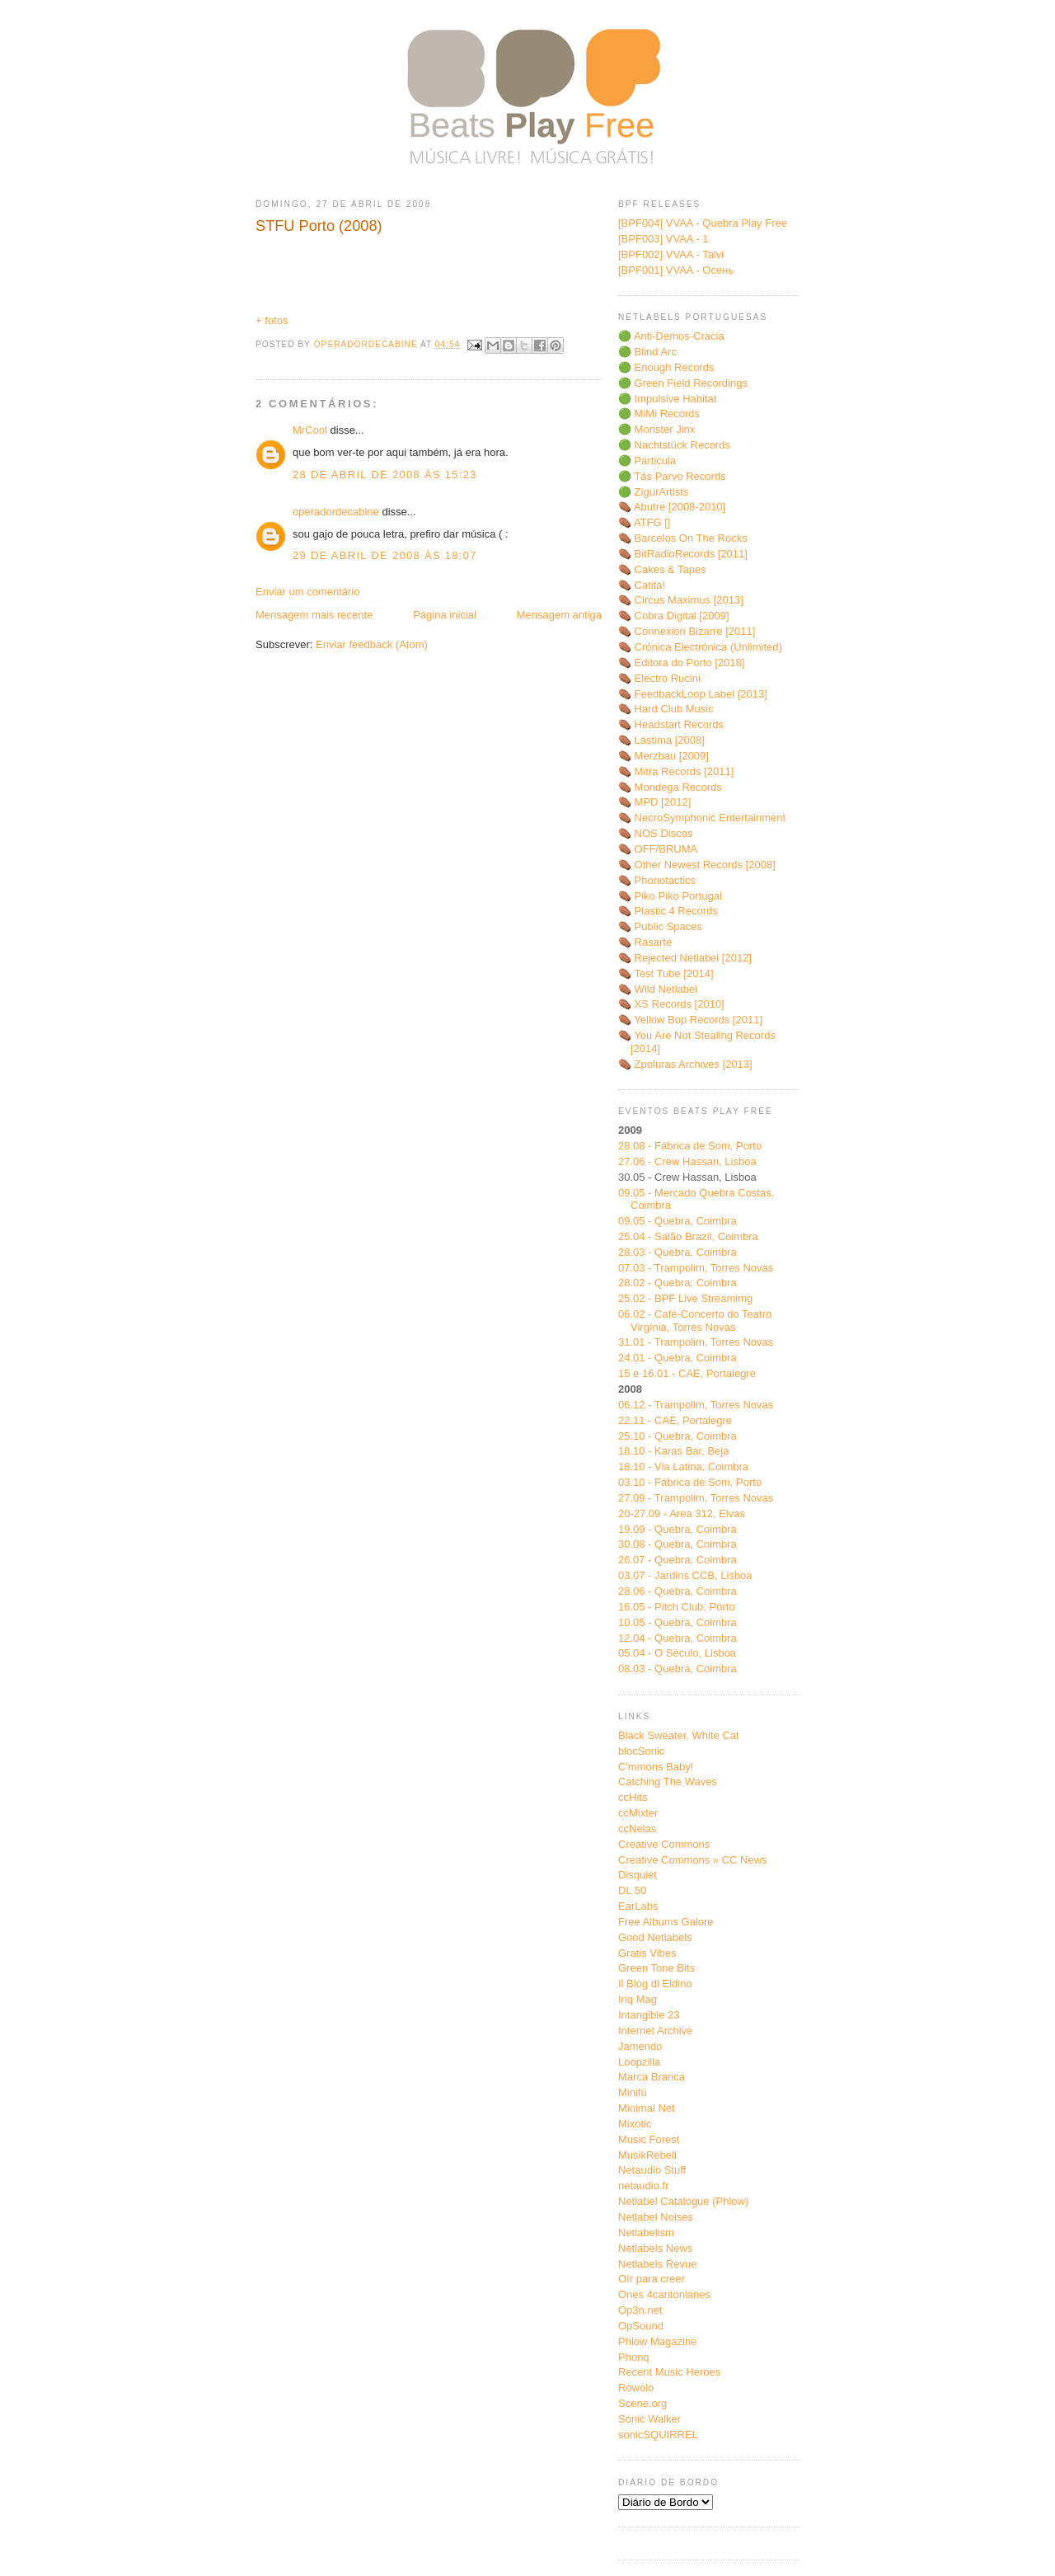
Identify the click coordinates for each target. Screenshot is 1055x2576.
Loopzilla (639, 2062)
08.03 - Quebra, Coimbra (677, 1668)
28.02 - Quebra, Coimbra (677, 1282)
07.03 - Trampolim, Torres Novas (695, 1268)
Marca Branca (651, 2077)
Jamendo (640, 2046)
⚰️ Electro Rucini (659, 678)
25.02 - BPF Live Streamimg (685, 1298)
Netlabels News (655, 2248)
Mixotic (634, 2124)
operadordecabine (336, 511)
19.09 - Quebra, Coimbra (677, 1529)
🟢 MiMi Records (659, 413)
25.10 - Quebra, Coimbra (677, 1436)
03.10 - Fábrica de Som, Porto (690, 1482)
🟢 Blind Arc (647, 352)
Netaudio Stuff (652, 2170)
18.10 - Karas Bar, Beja (673, 1451)
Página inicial (444, 615)
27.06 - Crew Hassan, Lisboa (687, 1161)
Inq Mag (637, 1999)
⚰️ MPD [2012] (654, 802)
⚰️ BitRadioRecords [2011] (683, 554)
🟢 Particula (647, 460)
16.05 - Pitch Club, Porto (676, 1607)
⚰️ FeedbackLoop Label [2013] (692, 694)
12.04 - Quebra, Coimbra (677, 1638)
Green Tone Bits (656, 1968)
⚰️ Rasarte (645, 942)
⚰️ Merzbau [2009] (663, 756)
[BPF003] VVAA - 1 (663, 239)
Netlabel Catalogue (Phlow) (683, 2201)
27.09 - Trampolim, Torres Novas (695, 1498)
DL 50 (632, 1890)
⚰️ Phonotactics (657, 880)
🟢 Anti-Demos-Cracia (671, 336)
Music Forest (648, 2139)
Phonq (633, 2357)
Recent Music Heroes (669, 2372)
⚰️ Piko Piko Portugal (670, 896)
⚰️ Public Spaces (660, 926)
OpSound (640, 2326)
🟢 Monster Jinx (656, 429)
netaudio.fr (643, 2185)
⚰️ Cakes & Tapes (662, 569)
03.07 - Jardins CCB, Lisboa (685, 1575)
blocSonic (641, 1751)
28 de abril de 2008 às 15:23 (385, 474)
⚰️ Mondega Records (670, 787)
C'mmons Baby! (655, 1766)
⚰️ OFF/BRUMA (657, 849)
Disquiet (637, 1875)
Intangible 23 (648, 2015)
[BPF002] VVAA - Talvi (671, 254)
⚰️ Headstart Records (671, 724)
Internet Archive (655, 2030)
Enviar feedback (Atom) (372, 644)
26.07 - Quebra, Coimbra (677, 1560)
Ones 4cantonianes (664, 2294)
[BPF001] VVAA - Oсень (676, 270)
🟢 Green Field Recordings (683, 383)
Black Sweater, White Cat (678, 1735)
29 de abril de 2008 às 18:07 (385, 555)
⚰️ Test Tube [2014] (666, 973)
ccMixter (638, 1813)
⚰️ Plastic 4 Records (668, 911)
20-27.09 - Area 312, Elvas (681, 1513)
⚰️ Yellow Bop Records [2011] (690, 1019)
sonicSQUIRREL (658, 2434)
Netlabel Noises (655, 2217)
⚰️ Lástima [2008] (661, 740)
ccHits (632, 1797)
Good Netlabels (655, 1937)
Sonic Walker (649, 2419)
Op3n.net (640, 2310)
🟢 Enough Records (666, 367)
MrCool (310, 430)
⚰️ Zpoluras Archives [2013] (685, 1064)
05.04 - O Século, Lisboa (677, 1653)
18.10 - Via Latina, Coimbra (683, 1466)
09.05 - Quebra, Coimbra (677, 1221)
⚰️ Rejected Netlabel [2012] (685, 958)
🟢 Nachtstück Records (674, 445)
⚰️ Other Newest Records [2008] (697, 864)
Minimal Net (646, 2108)
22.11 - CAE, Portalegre (675, 1420)
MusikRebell (647, 2155)
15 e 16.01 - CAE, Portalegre (687, 1373)
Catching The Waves (667, 1781)
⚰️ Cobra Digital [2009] (673, 615)
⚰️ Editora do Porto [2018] (681, 662)
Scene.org (642, 2403)
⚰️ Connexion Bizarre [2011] (686, 631)
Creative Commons (664, 1844)
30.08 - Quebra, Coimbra (677, 1544)
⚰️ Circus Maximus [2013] (680, 600)
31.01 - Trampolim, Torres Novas (695, 1342)
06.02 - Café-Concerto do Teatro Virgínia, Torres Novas (694, 1320)
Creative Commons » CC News (692, 1860)
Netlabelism (646, 2232)
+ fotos (272, 320)
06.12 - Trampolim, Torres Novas (695, 1404)
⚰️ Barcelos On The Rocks (683, 538)
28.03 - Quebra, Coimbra (677, 1252)
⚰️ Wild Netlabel (657, 989)
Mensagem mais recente (314, 615)
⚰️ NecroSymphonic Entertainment (701, 817)
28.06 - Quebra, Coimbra (677, 1591)
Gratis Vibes (647, 1953)
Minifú (632, 2092)
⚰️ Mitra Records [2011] (676, 771)
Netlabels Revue (657, 2264)
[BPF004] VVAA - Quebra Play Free (702, 223)
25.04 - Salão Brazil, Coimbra (688, 1236)
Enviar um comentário (307, 591)
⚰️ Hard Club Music (666, 709)
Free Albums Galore (666, 1922)
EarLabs (638, 1906)
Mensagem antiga (559, 615)
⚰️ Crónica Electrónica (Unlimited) (700, 647)
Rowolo (636, 2387)
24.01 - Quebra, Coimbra (677, 1357)
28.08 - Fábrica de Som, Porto (690, 1146)
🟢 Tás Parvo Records (672, 476)
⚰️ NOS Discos (655, 833)
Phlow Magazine (657, 2341)
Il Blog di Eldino (655, 1983)
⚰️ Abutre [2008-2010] (671, 507)
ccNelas (637, 1828)
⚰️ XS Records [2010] (671, 1004)
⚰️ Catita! (641, 585)
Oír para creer (651, 2279)
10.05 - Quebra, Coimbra (677, 1622)
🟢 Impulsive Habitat (667, 399)
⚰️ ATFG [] (644, 522)
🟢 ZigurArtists (653, 492)
